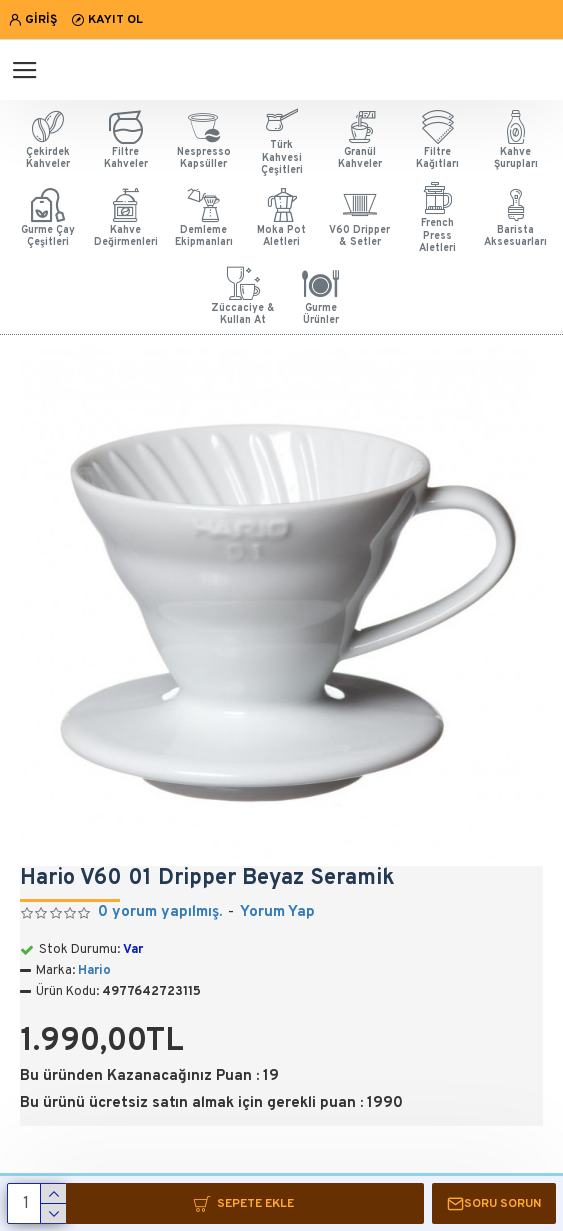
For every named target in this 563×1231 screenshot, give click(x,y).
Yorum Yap (277, 912)
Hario (94, 971)
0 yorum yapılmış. (160, 912)
